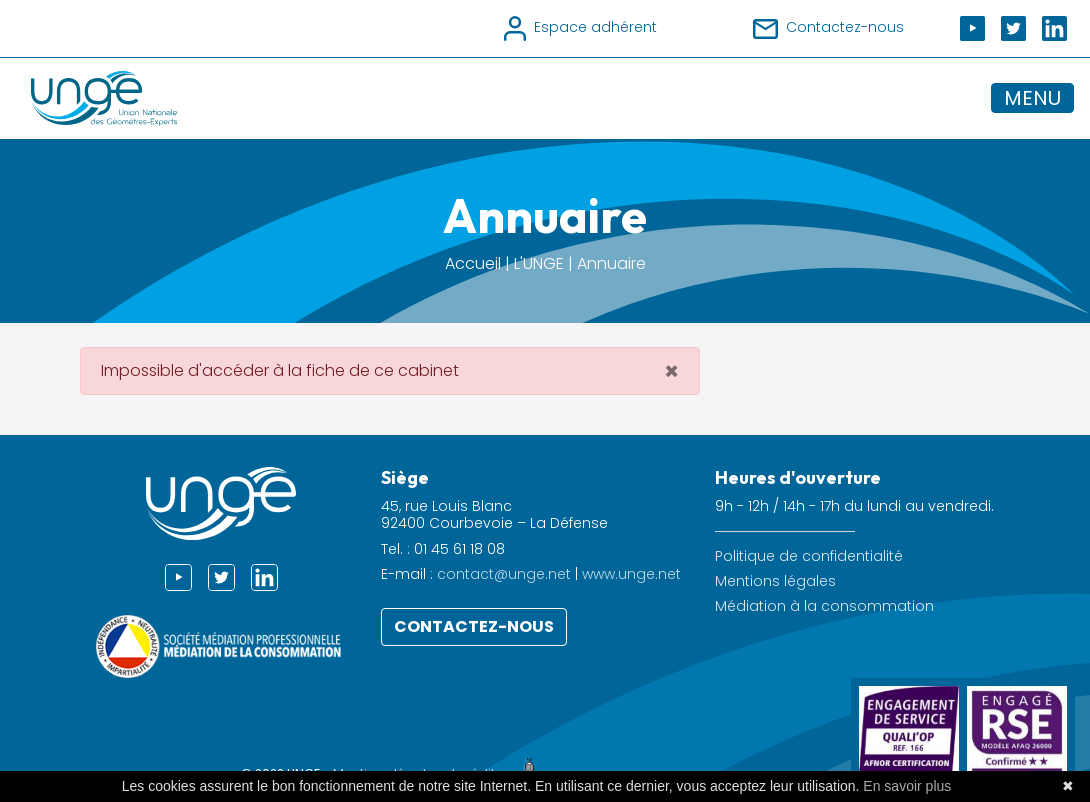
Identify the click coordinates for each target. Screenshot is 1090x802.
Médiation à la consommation (824, 606)
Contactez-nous (474, 626)
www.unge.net (631, 574)
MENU (1032, 98)
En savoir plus (907, 786)
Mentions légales (775, 581)
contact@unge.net (504, 574)
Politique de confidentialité (809, 556)
